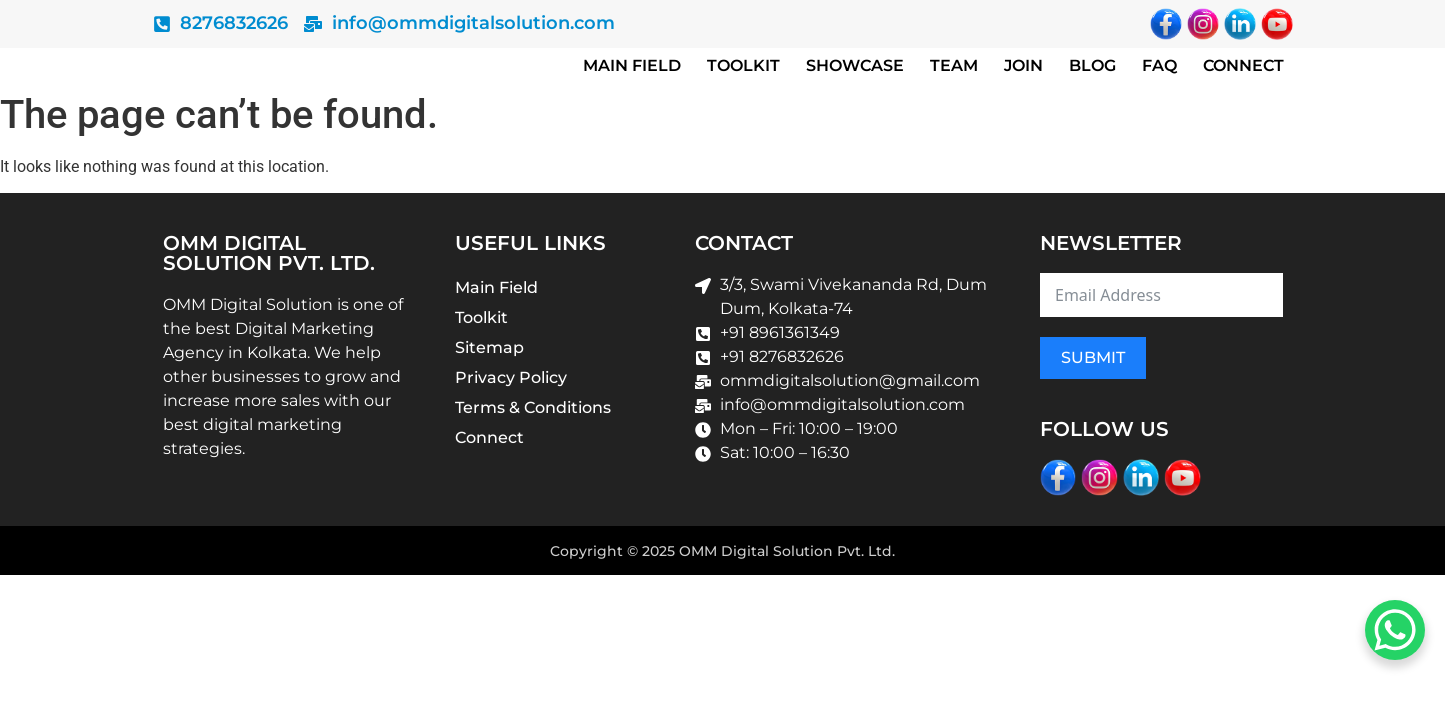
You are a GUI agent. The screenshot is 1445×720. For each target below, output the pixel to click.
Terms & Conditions (533, 407)
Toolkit (743, 65)
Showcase (855, 65)
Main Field (632, 65)
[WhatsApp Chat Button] (1395, 630)
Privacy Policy (511, 377)
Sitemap (489, 347)
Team (954, 65)
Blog (1092, 65)
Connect (1243, 65)
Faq (1159, 65)
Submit (1093, 357)
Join (1023, 65)
